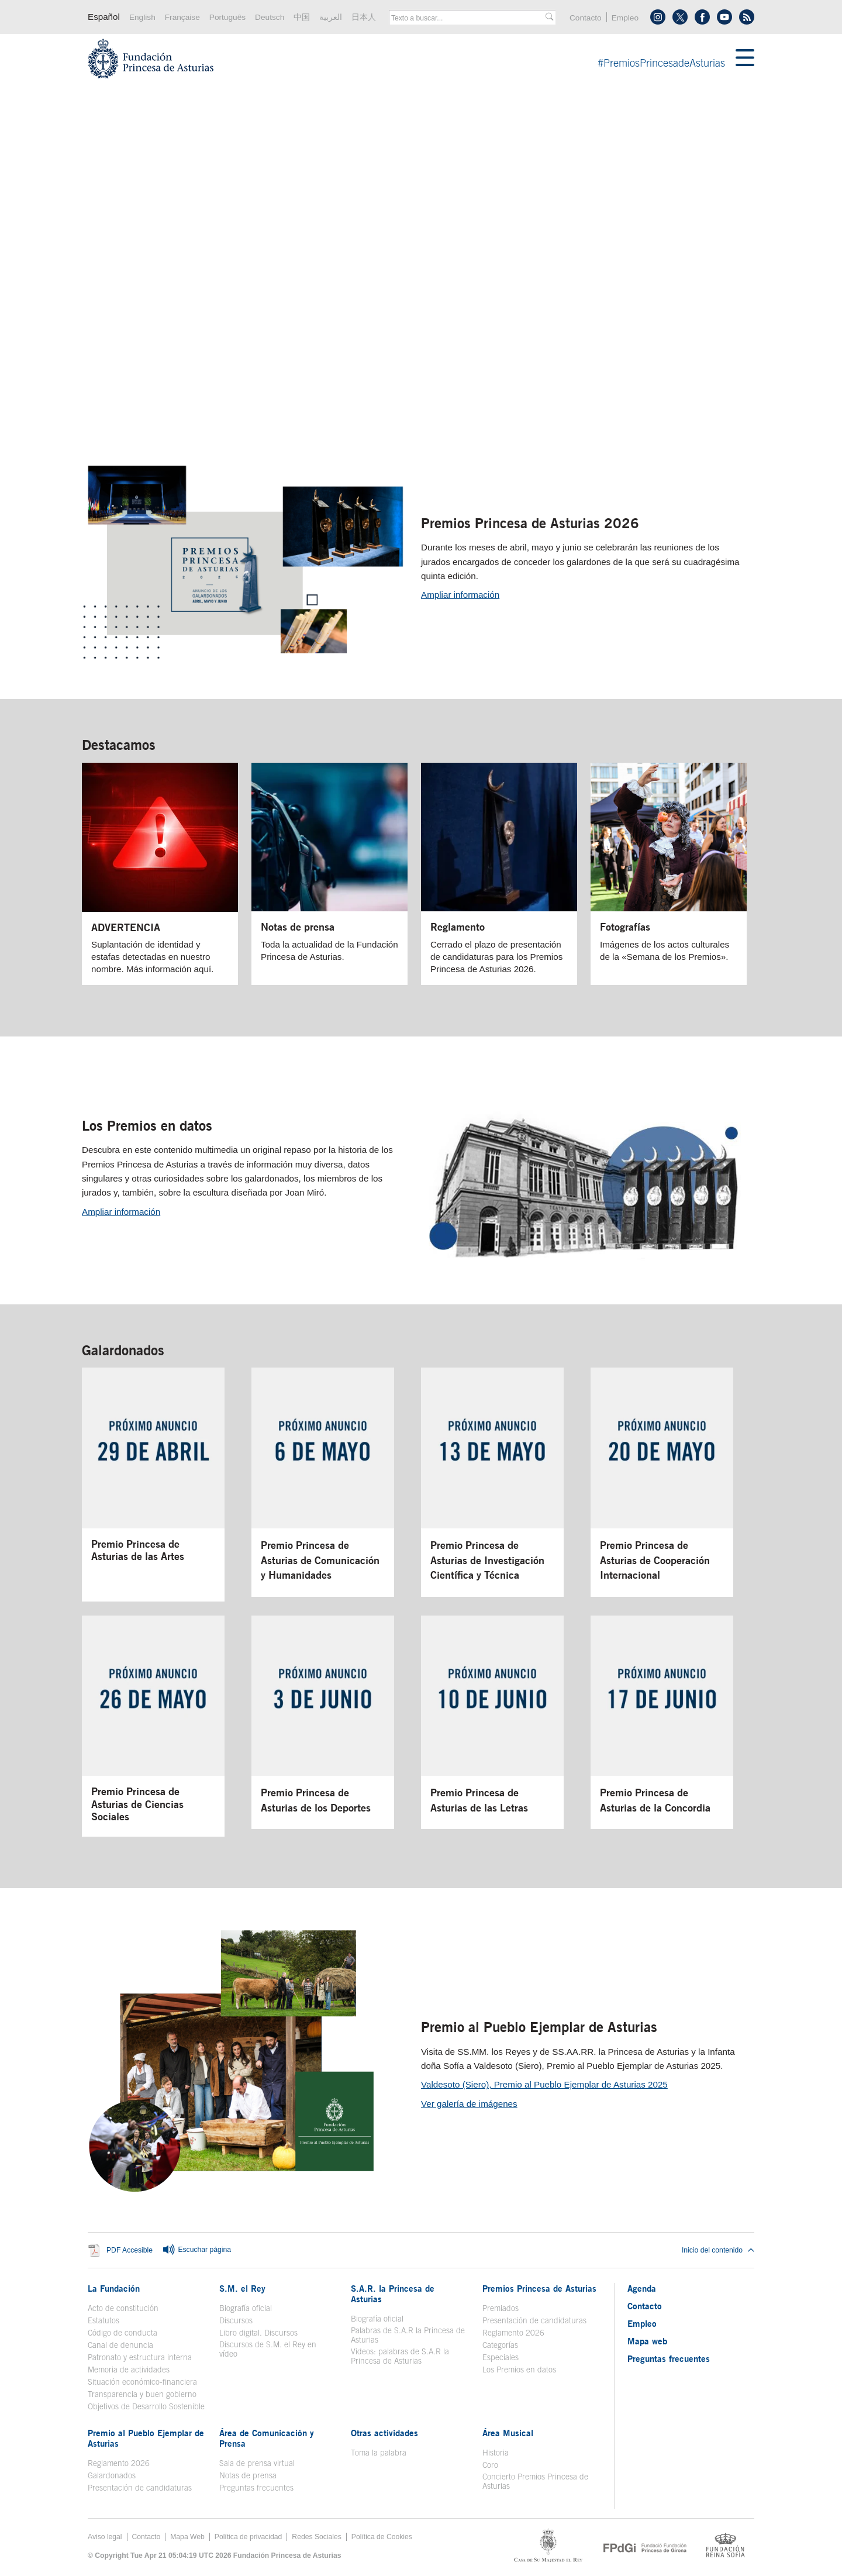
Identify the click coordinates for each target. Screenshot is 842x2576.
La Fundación (114, 2288)
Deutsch (269, 17)
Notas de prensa (248, 2475)
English (142, 17)
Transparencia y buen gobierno (142, 2394)
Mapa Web (187, 2537)
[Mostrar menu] (745, 58)
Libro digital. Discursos (258, 2332)
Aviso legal (105, 2537)
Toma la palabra (378, 2452)
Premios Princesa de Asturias (539, 2288)
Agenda (641, 2288)
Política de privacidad (248, 2537)
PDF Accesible (129, 2250)
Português (227, 17)
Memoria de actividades (129, 2369)
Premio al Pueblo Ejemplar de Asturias (539, 2027)
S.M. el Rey (242, 2288)
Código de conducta (122, 2332)
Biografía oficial (245, 2308)
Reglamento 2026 (513, 2332)
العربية (330, 17)
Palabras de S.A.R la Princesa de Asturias (408, 2335)
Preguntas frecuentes (256, 2487)
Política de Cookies (381, 2537)
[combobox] (468, 18)
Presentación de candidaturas (534, 2320)
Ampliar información (460, 595)
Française (182, 17)
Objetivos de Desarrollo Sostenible (146, 2406)
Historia (495, 2452)
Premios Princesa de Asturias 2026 (530, 523)
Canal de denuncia (120, 2345)
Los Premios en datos (147, 1125)
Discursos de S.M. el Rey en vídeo (267, 2349)
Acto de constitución (123, 2308)
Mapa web (647, 2341)
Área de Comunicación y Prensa (266, 2437)
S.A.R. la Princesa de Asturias (392, 2293)
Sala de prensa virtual (257, 2463)
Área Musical (507, 2432)
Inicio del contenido (718, 2250)
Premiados (500, 2308)
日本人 (363, 17)
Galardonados (123, 1350)
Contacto (586, 17)
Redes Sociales (316, 2537)
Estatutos (103, 2320)
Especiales (500, 2357)
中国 (302, 17)
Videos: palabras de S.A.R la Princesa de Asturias (400, 2356)
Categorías (500, 2345)
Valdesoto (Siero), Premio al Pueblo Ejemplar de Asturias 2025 (544, 2084)
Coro (490, 2465)
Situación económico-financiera (142, 2381)
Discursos (236, 2320)
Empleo (625, 17)
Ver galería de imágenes (469, 2104)
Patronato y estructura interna (140, 2357)
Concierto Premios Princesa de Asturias (535, 2481)
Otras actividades (384, 2432)
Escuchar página (196, 2250)
